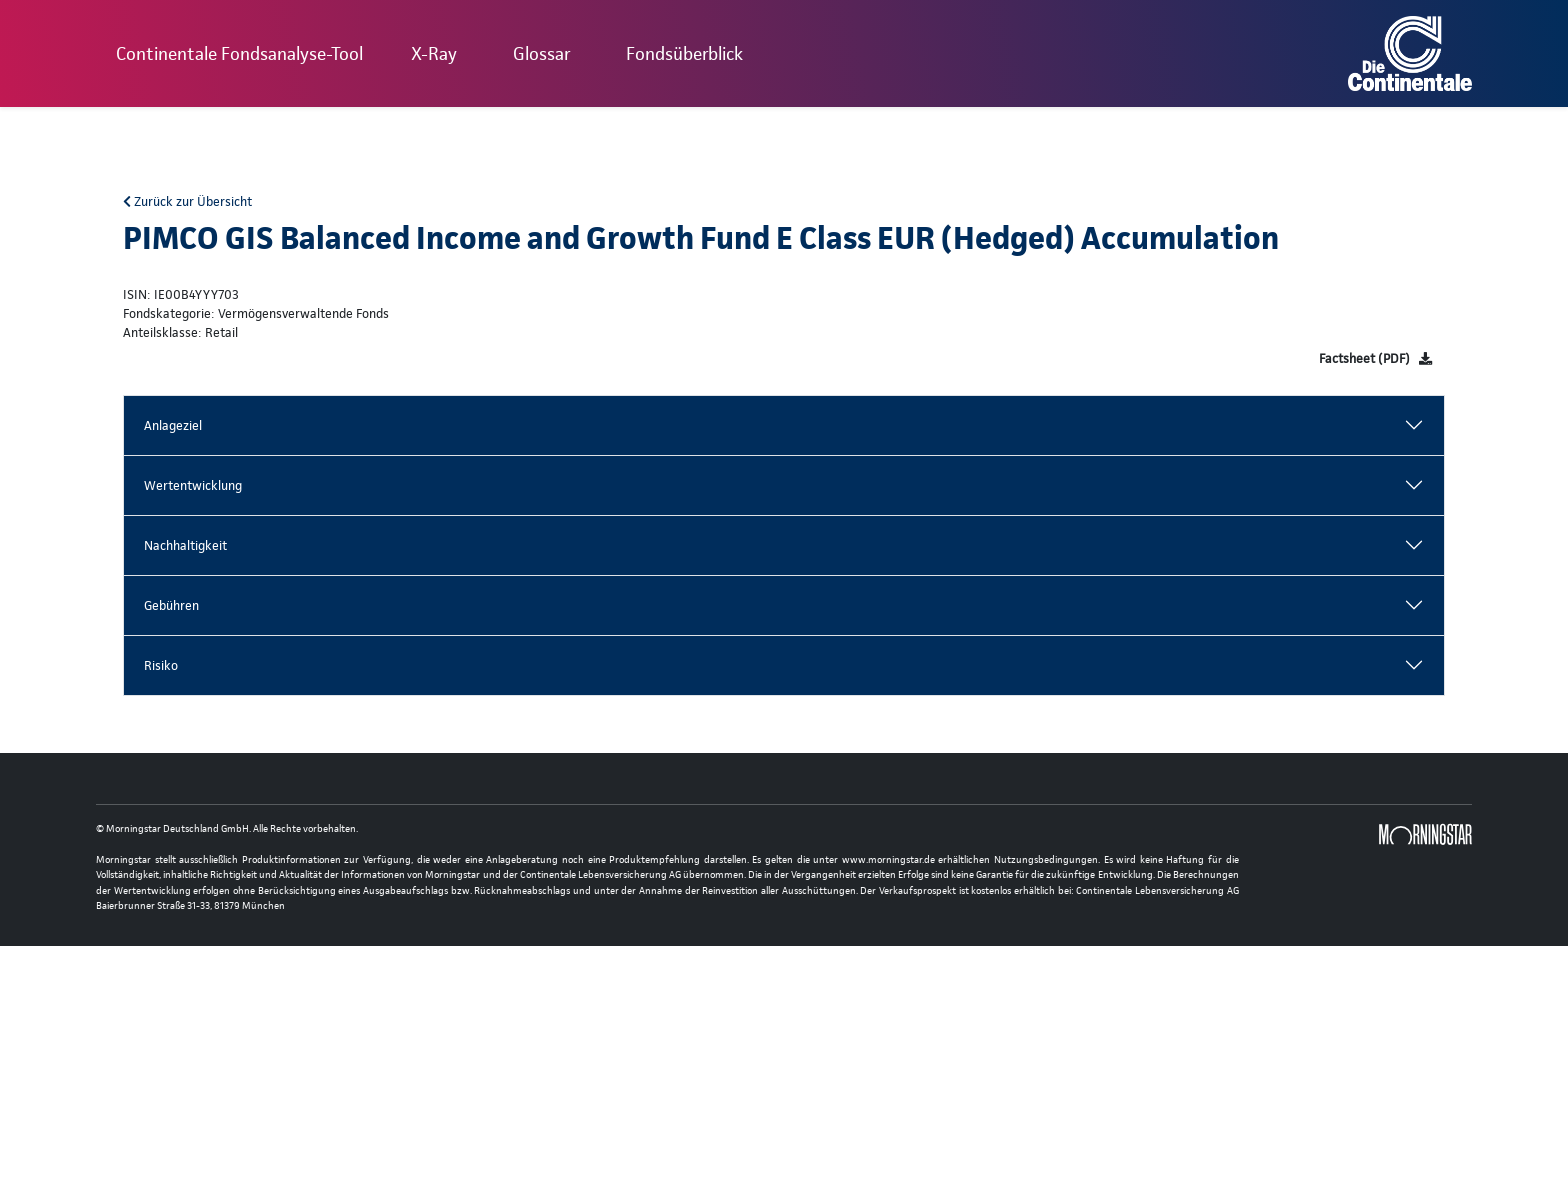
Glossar (541, 53)
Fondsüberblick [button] (684, 53)
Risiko (161, 665)
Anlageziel (173, 425)
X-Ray (434, 53)
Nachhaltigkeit (185, 545)
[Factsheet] (1375, 358)
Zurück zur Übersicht (187, 201)
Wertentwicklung (193, 485)
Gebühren (171, 605)
